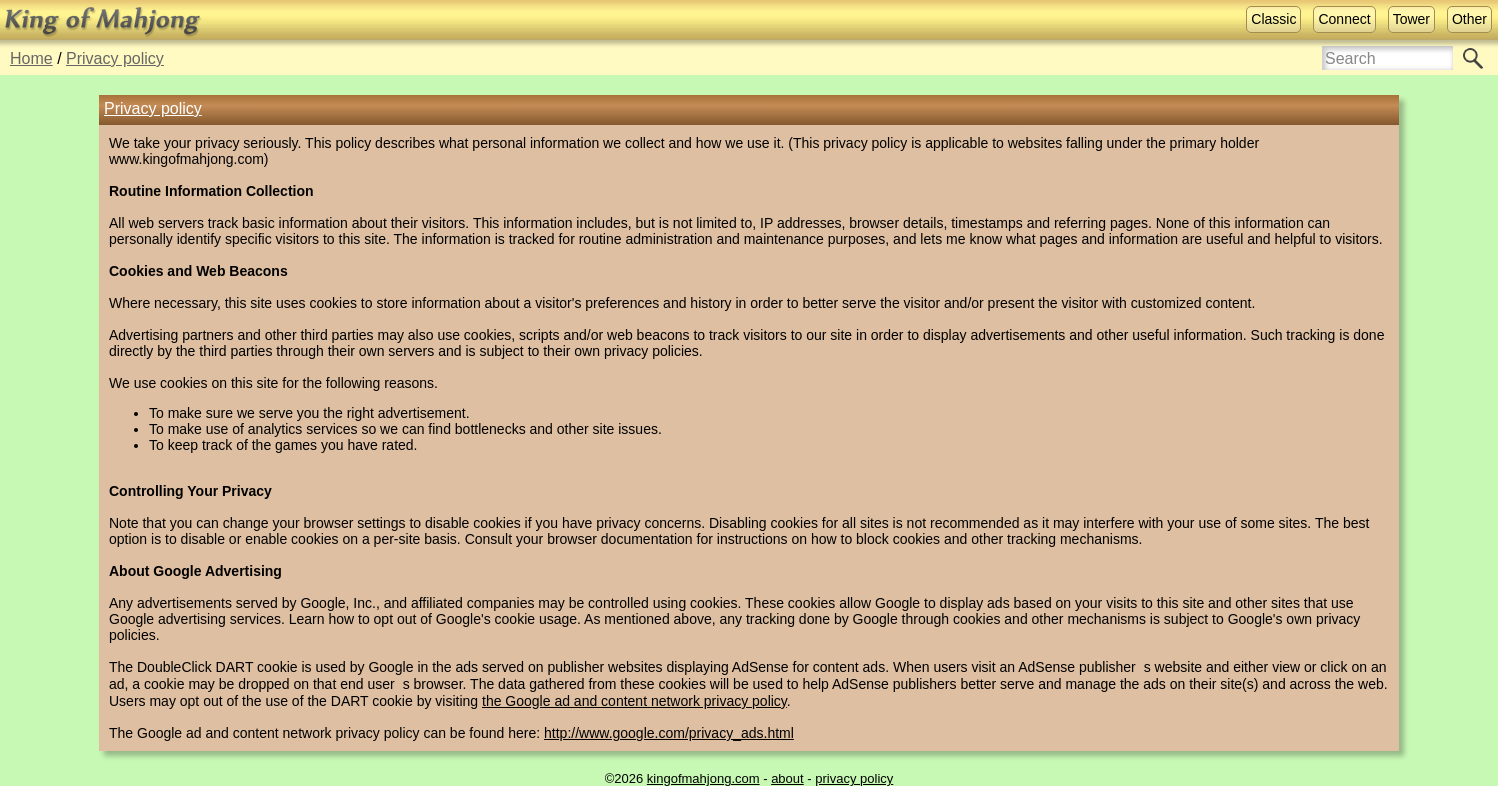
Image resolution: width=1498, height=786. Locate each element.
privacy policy (854, 778)
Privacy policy (115, 58)
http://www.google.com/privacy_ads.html (669, 733)
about (787, 778)
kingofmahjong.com (703, 778)
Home (31, 58)
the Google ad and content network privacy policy (634, 701)
